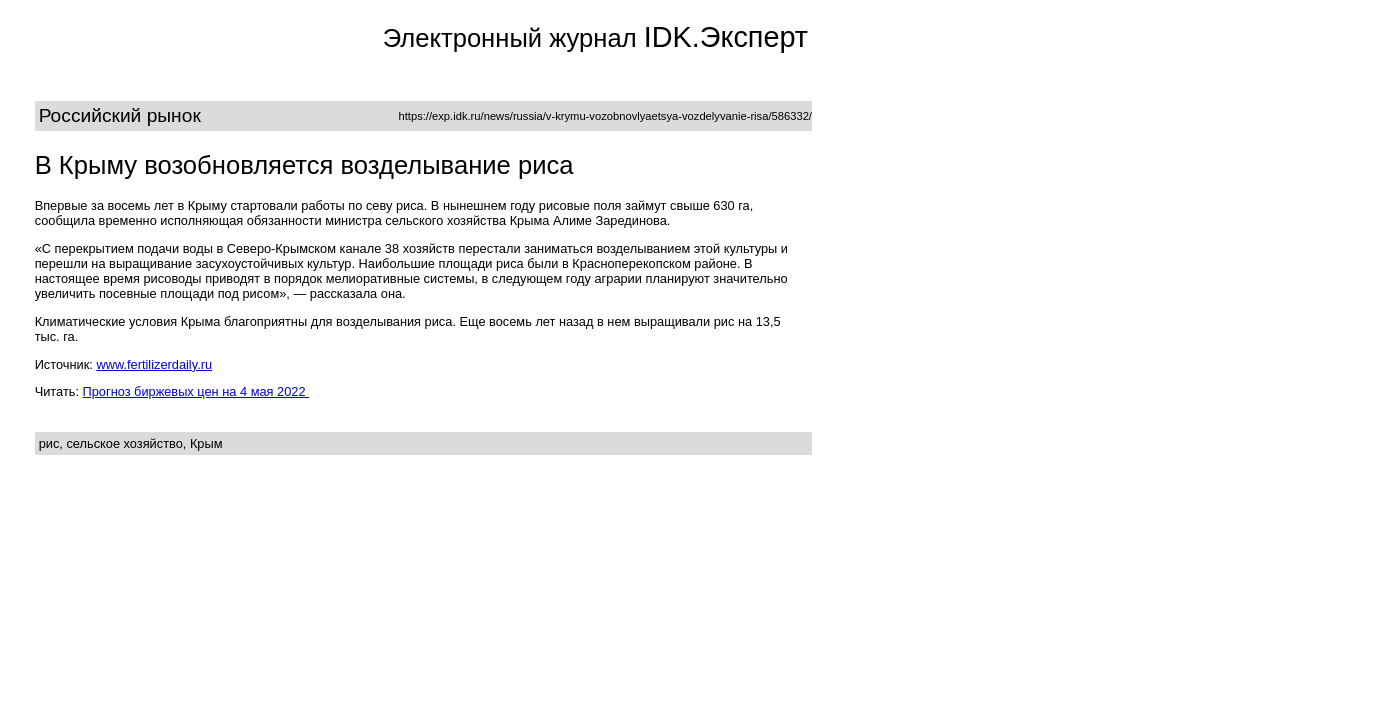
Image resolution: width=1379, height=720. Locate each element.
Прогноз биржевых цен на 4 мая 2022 (196, 391)
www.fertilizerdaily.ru (154, 364)
